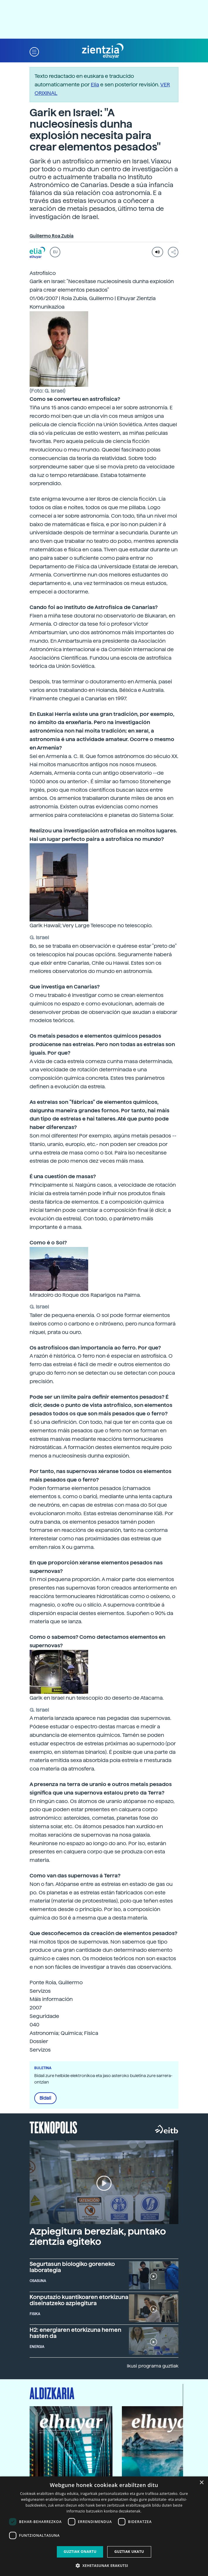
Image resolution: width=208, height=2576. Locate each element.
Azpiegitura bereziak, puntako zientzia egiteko (98, 2236)
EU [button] (55, 252)
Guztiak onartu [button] (80, 2551)
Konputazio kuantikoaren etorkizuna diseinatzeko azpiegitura (79, 2300)
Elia (95, 84)
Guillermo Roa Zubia (52, 236)
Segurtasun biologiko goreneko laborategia (72, 2267)
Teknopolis (53, 2126)
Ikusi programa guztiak (152, 2366)
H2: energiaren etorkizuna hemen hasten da (75, 2333)
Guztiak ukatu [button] (129, 2551)
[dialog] (104, 2526)
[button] (34, 51)
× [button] (201, 2483)
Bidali (45, 2098)
